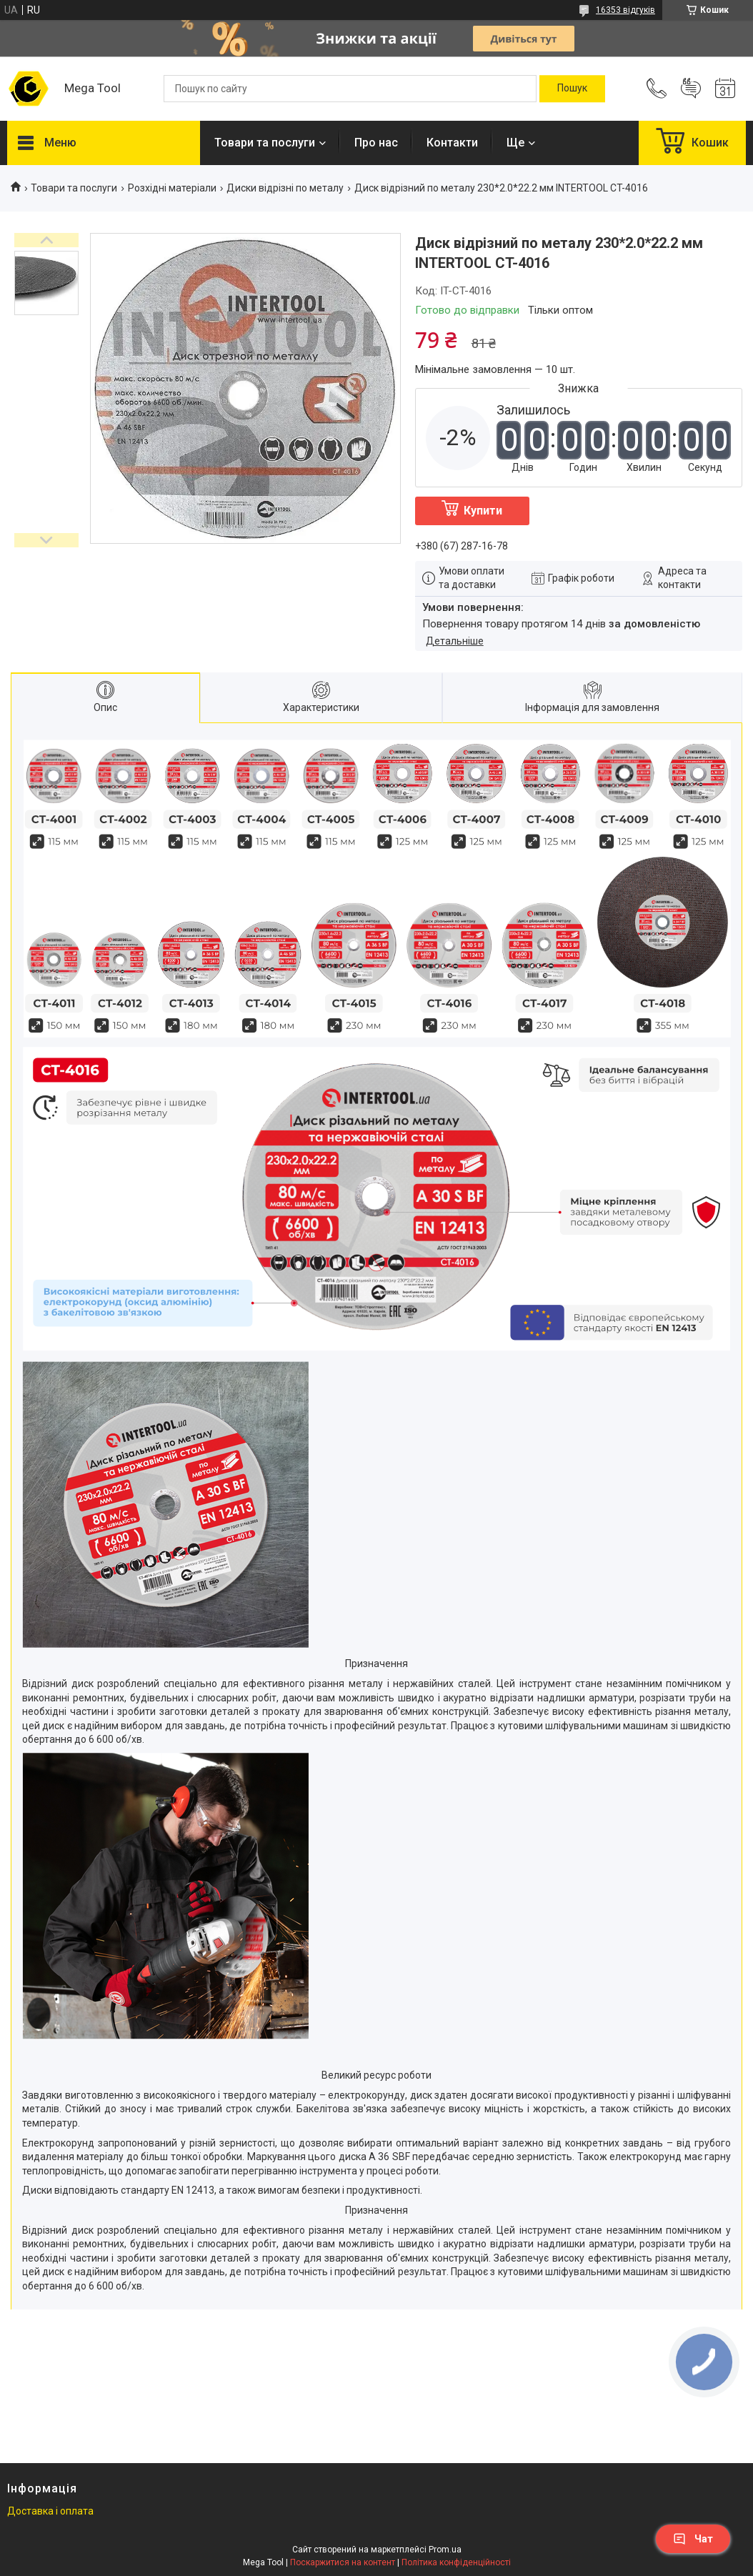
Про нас (376, 142)
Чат (693, 2538)
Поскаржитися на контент (342, 2562)
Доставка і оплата (50, 2511)
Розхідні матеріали (172, 188)
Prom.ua (445, 2550)
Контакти (452, 142)
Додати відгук (691, 88)
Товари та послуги (264, 142)
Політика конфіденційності (456, 2562)
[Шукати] (572, 88)
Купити (483, 510)
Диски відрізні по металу (285, 188)
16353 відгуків (625, 10)
